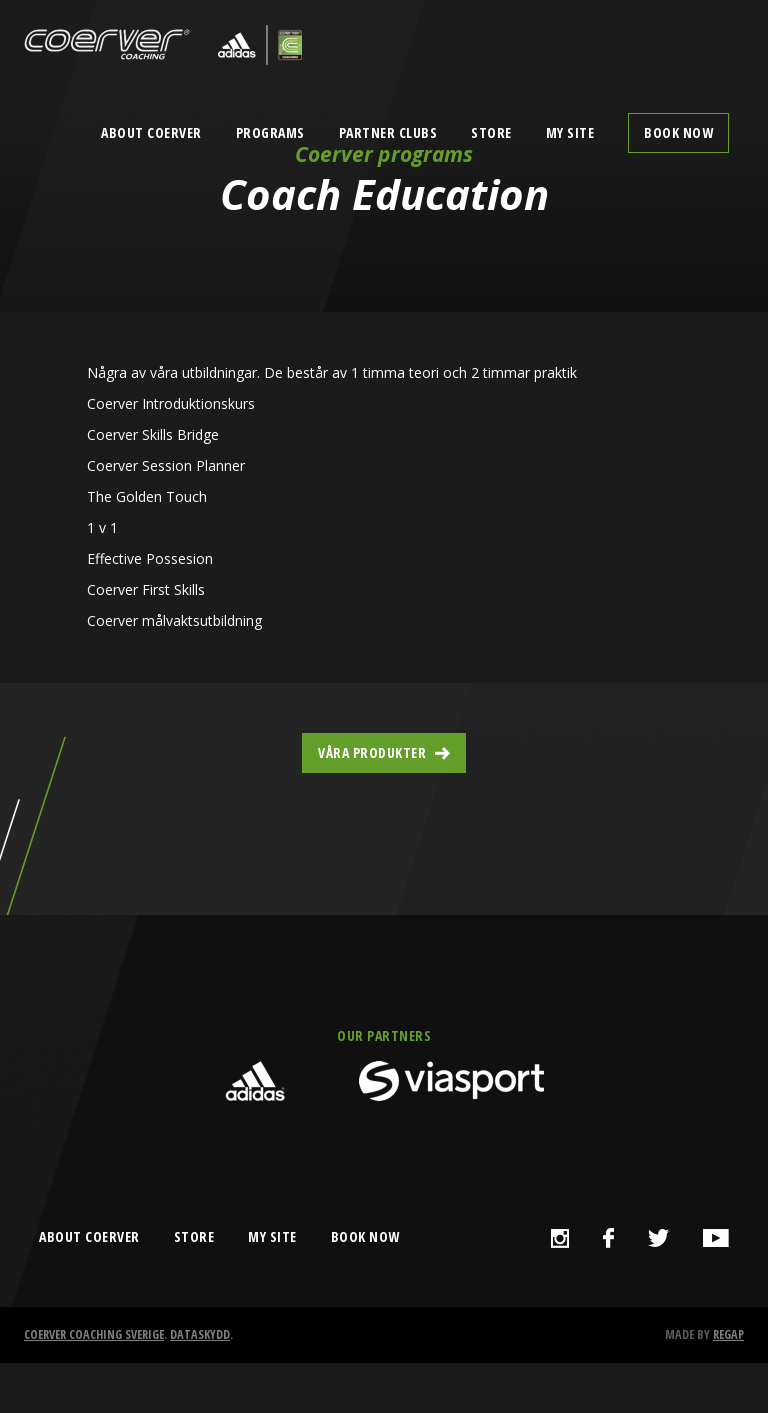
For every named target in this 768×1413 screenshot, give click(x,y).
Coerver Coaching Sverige (94, 1334)
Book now (678, 132)
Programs (270, 132)
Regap (728, 1334)
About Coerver (151, 132)
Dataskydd (200, 1334)
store (194, 1236)
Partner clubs (388, 132)
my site (272, 1236)
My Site (570, 132)
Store (491, 132)
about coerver (89, 1236)
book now (365, 1236)
